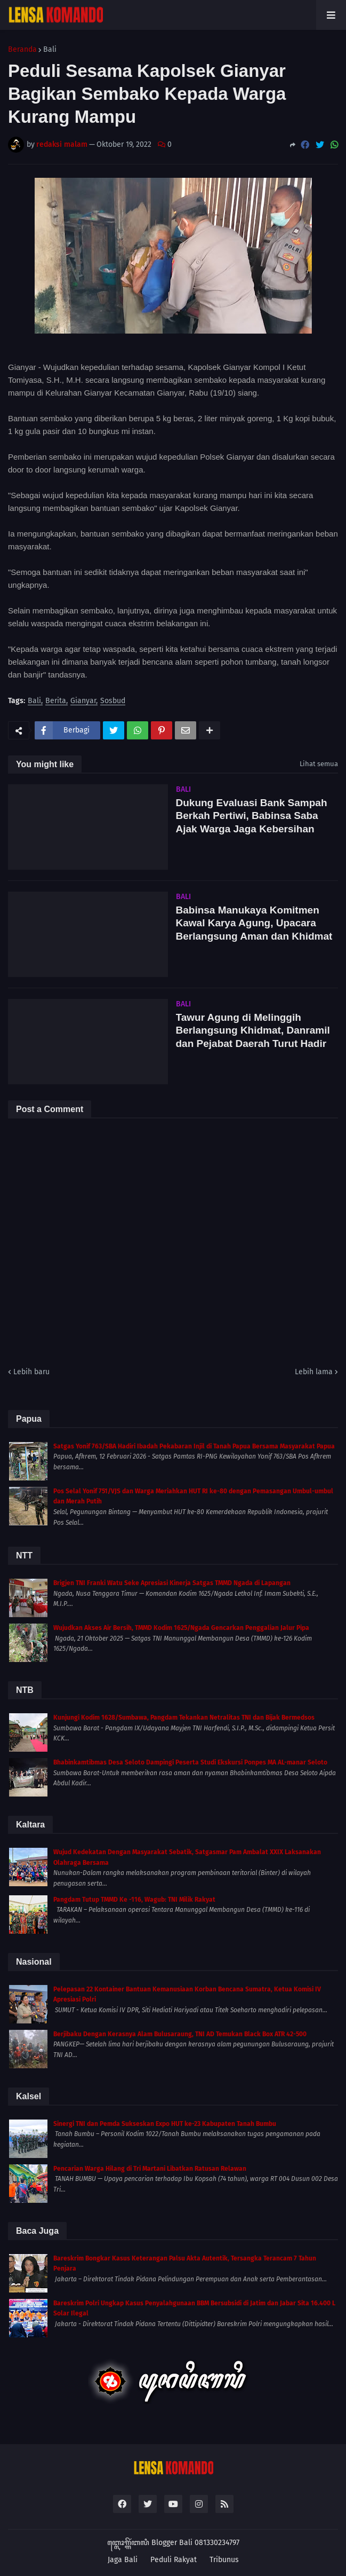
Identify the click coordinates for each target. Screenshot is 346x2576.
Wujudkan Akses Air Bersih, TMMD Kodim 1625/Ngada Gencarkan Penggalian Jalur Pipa (181, 1628)
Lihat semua (319, 764)
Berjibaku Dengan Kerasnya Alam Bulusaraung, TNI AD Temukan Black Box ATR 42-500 (180, 2034)
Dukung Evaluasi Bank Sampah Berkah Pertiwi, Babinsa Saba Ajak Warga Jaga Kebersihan (251, 815)
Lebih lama (314, 1371)
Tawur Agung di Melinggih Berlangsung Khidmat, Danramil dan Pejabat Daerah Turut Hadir (253, 1030)
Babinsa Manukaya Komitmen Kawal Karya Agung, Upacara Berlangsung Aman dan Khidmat (254, 923)
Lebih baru (31, 1371)
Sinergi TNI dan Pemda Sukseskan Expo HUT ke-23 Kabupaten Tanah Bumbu (164, 2124)
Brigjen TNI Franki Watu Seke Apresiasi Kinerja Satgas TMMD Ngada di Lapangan (172, 1583)
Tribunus (224, 2559)
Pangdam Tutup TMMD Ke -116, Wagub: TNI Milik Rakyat (134, 1899)
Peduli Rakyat (173, 2559)
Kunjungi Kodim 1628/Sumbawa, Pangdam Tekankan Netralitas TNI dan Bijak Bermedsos (184, 1717)
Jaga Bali (123, 2559)
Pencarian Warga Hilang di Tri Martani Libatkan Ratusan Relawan (149, 2168)
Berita (55, 701)
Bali (50, 49)
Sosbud (112, 701)
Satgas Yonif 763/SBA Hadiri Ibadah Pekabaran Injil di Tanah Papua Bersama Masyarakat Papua (194, 1446)
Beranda (22, 49)
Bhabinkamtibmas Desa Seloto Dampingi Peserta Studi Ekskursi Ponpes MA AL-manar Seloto (190, 1762)
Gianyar (83, 701)
